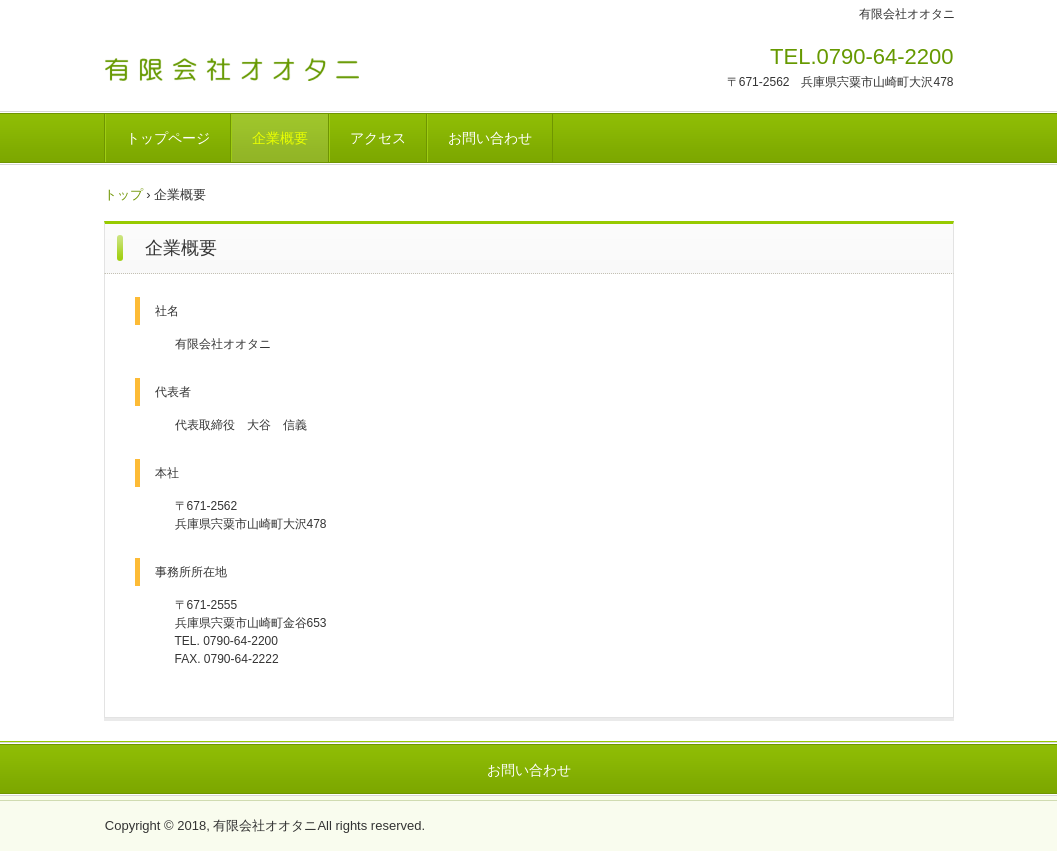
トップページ (168, 138)
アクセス (378, 138)
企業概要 (280, 138)
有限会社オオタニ (243, 63)
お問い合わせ (490, 138)
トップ (123, 194)
